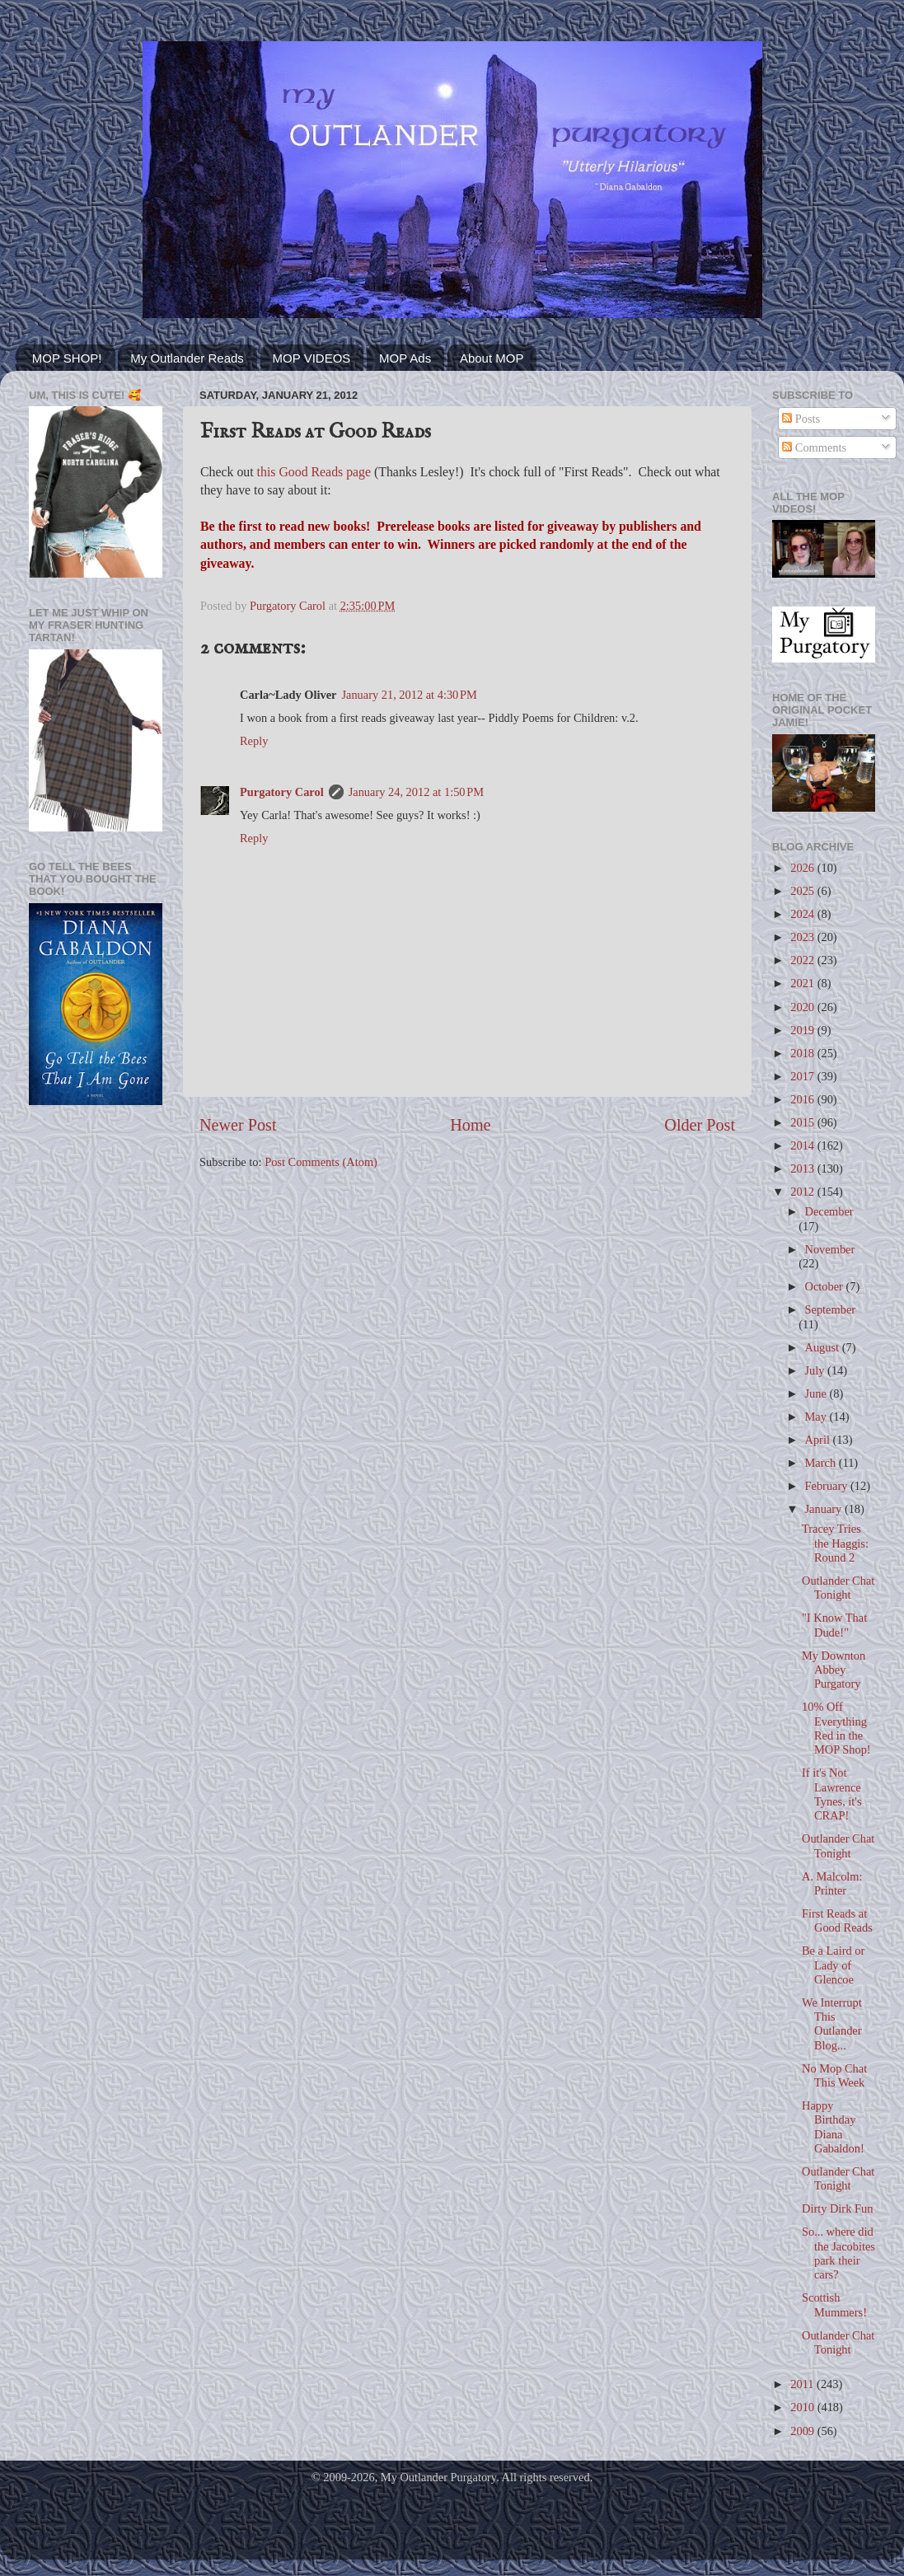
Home (470, 1125)
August (823, 1347)
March (822, 1462)
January (825, 1508)
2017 (803, 1076)
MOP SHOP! (67, 358)
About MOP (492, 358)
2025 (803, 890)
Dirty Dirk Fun (837, 2208)
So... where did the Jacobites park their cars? (838, 2253)
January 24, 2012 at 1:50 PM (416, 792)
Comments (814, 447)
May (817, 1416)
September (830, 1309)
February (828, 1485)
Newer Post (238, 1125)
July (816, 1370)
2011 (803, 2384)
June (817, 1393)
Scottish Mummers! (834, 2304)
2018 (803, 1053)
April (819, 1439)
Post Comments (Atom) (321, 1162)
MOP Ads (405, 358)
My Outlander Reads (187, 358)
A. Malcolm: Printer (832, 1883)
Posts (801, 418)
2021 (803, 983)
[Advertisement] (95, 1185)
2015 (803, 1122)
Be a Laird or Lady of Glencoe (833, 1965)
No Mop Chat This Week (834, 2075)
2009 (803, 2431)
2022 (803, 960)
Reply (254, 740)
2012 (803, 1191)
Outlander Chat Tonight (838, 1587)
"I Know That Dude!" (834, 1624)
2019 (803, 1030)
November (830, 1249)
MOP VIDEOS (312, 358)
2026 (803, 867)
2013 (803, 1168)
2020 (803, 1007)
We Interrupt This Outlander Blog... (832, 2024)
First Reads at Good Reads (837, 1920)
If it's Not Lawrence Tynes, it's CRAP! (832, 1794)
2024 (803, 913)
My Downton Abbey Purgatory (833, 1670)
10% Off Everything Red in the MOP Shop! (836, 1728)
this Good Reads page (314, 472)
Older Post (699, 1125)
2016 (803, 1099)
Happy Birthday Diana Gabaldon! (833, 2127)
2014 (803, 1145)
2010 (803, 2407)
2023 (803, 937)
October (825, 1286)
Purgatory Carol (282, 792)
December (829, 1211)
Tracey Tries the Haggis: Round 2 (835, 1543)
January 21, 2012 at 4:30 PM (408, 694)
